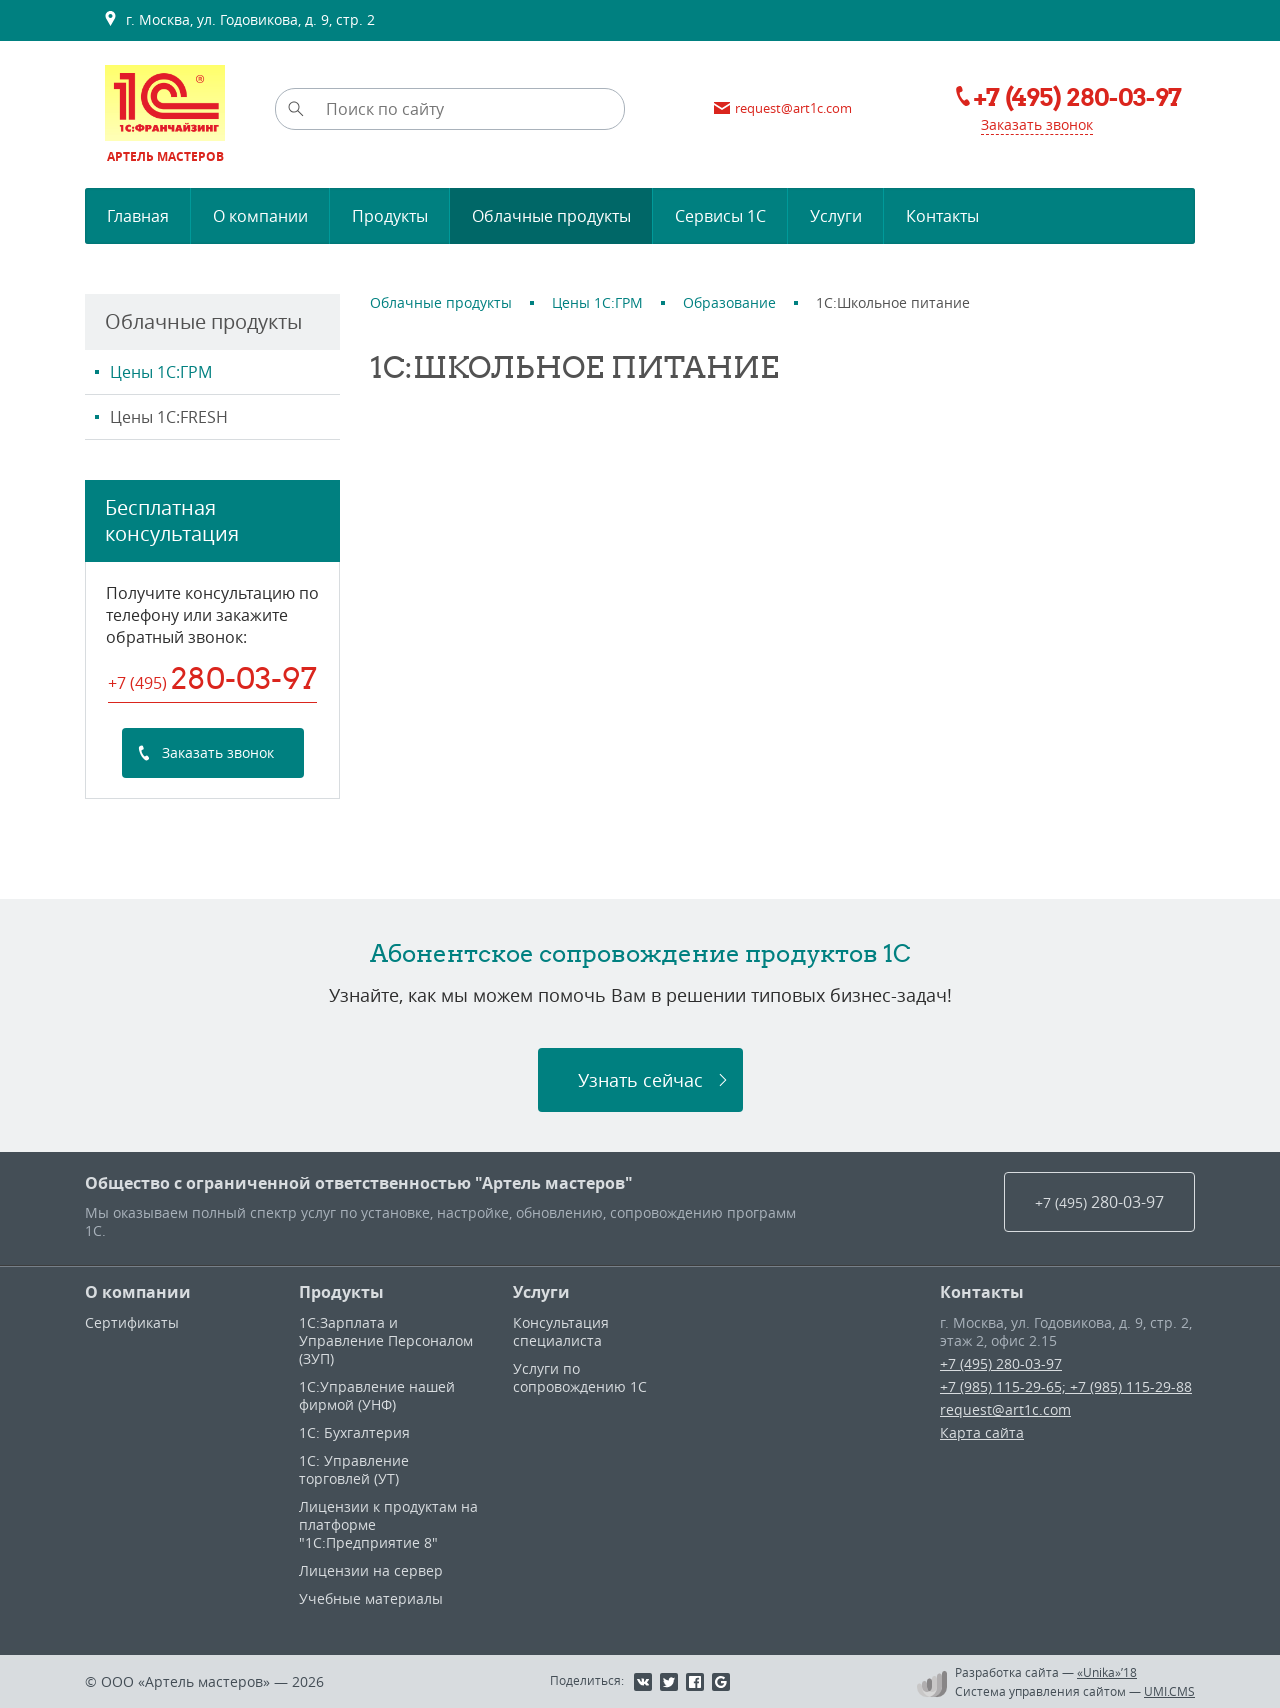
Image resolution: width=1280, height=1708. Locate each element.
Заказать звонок (1037, 124)
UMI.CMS (1169, 1691)
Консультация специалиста (561, 1331)
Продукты (341, 1292)
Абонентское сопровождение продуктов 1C (640, 953)
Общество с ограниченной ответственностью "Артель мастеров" (359, 1183)
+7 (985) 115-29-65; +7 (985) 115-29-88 (1066, 1386)
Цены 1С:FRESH (169, 417)
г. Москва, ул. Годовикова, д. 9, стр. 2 (239, 20)
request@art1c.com (1005, 1409)
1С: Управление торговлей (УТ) (354, 1469)
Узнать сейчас (640, 1080)
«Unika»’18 (1107, 1672)
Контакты (982, 1292)
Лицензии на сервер (371, 1570)
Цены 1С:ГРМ (161, 372)
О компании (138, 1292)
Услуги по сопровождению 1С (580, 1377)
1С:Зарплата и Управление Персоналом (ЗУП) (386, 1340)
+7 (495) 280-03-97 (1001, 1363)
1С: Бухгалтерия (354, 1432)
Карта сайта (982, 1432)
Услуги (541, 1292)
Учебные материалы (371, 1598)
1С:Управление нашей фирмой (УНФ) (377, 1395)
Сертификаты (132, 1322)
